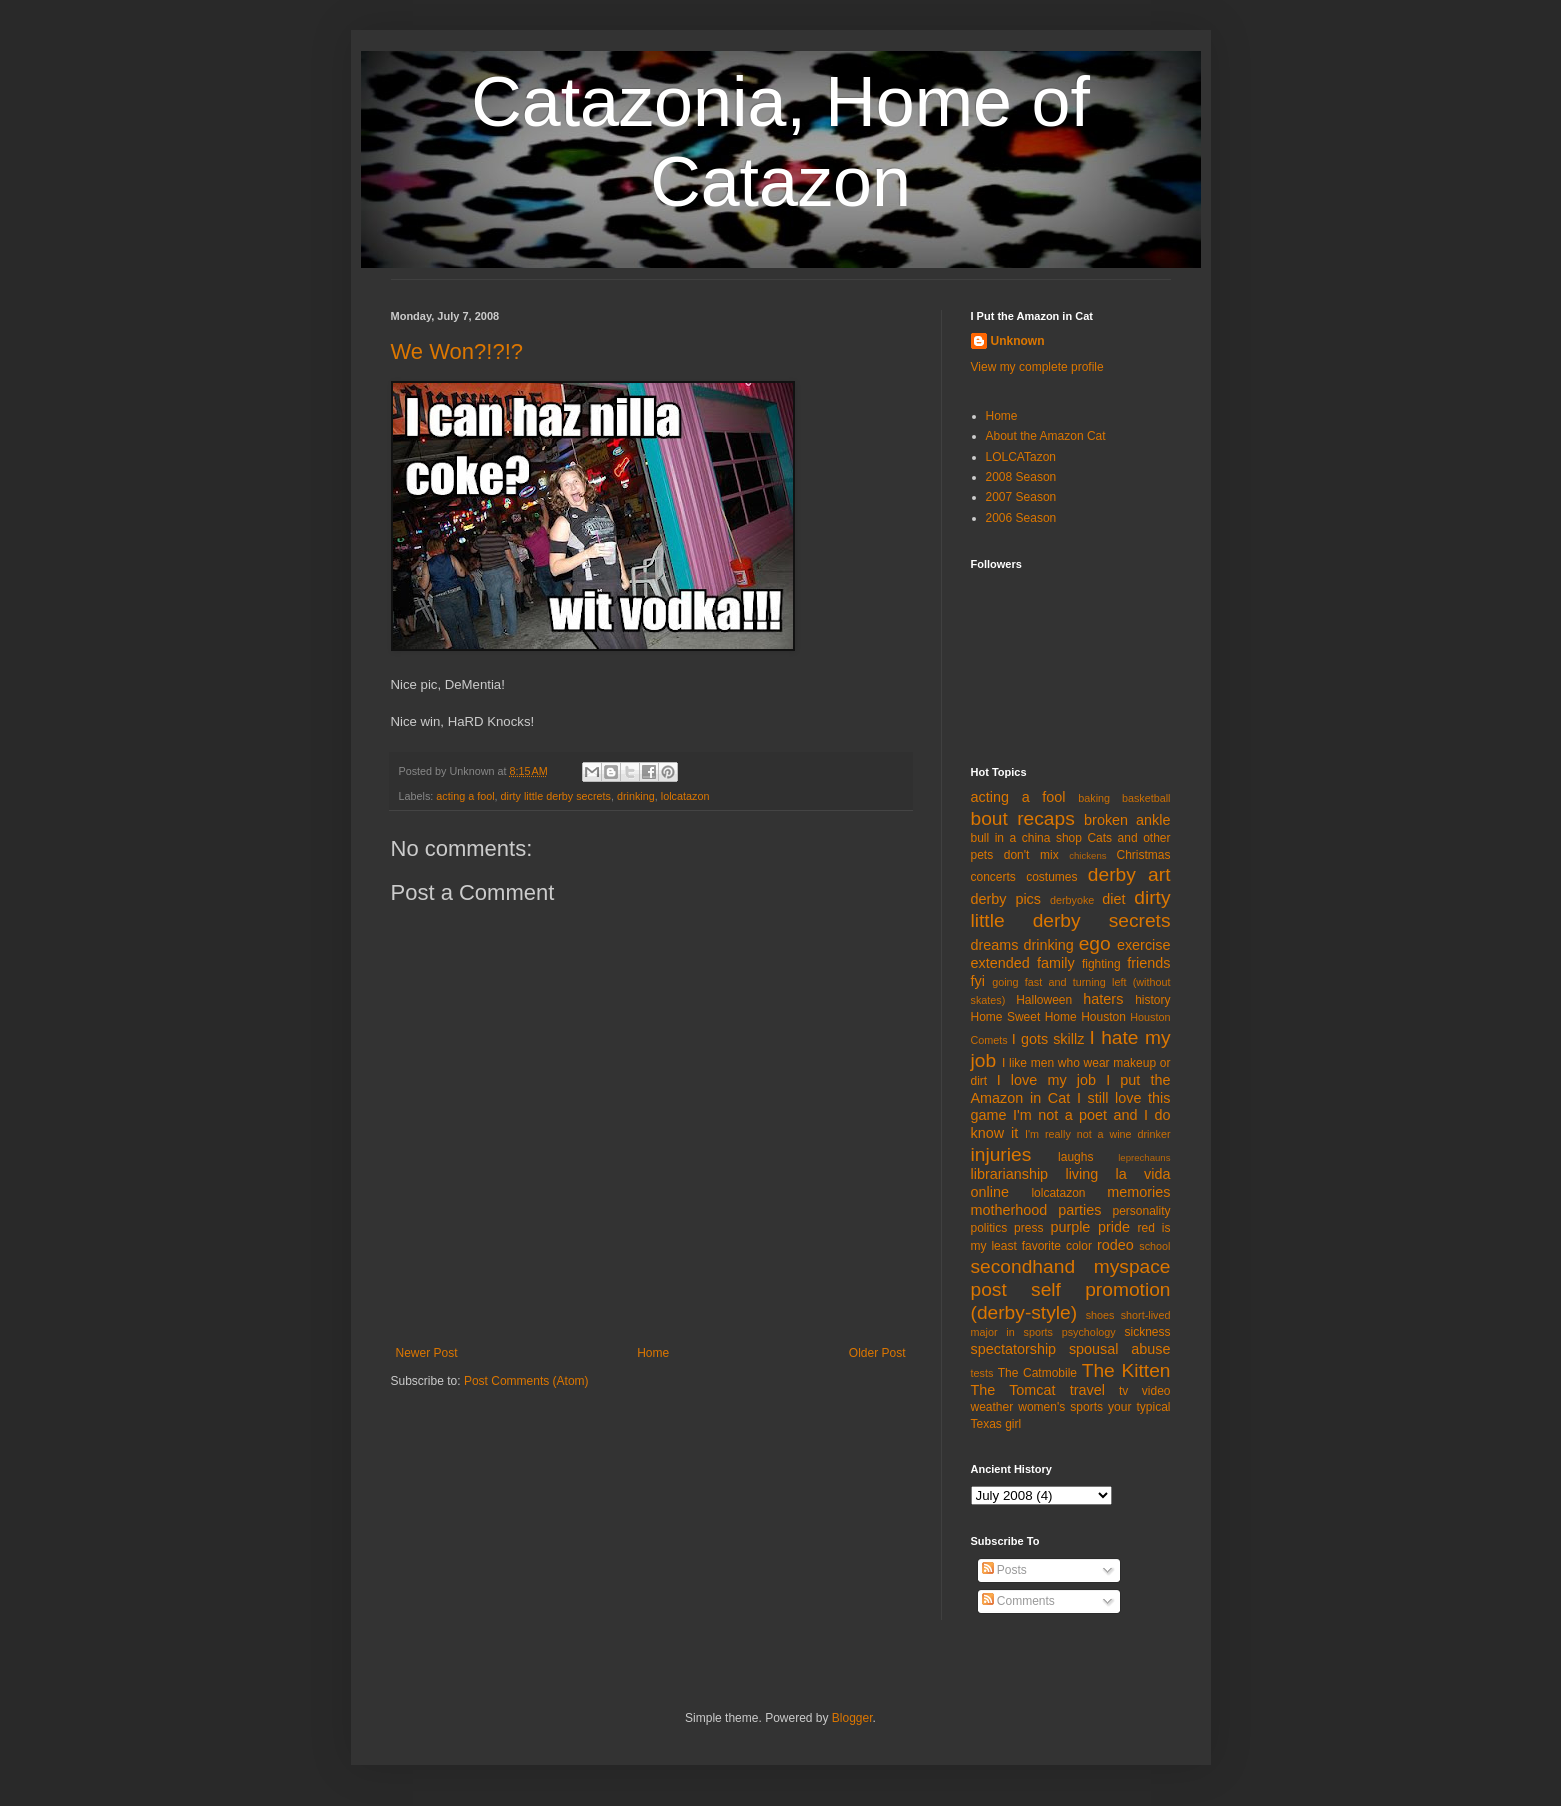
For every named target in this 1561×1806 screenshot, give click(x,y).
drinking (636, 796)
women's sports (1060, 1407)
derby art (1129, 874)
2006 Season (1021, 518)
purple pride (1090, 1227)
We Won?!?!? (457, 351)
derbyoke (1072, 900)
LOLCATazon (1021, 457)
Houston (1103, 1017)
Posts (1004, 1570)
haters (1103, 999)
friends (1148, 963)
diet (1113, 899)
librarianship (1010, 1174)
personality (1141, 1211)
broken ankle (1127, 820)
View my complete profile (1037, 367)
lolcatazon (685, 796)
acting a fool (465, 796)
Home (653, 1353)
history (1152, 1000)
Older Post (877, 1353)
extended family (1023, 963)
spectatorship (1014, 1349)
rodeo (1115, 1245)
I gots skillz (1048, 1039)
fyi (978, 981)
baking (1094, 798)
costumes (1051, 877)
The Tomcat (1013, 1390)
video (1156, 1391)
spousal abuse (1120, 1349)
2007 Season (1021, 497)
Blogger (852, 1718)
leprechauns (1144, 1157)
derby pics (1006, 899)
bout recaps (1023, 818)
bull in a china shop (1026, 838)
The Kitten (1126, 1370)
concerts (993, 877)
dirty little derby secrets (556, 796)
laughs (1075, 1157)
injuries (1001, 1154)
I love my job (1046, 1080)
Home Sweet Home (1024, 1017)
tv (1123, 1391)
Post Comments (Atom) (526, 1381)
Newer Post (427, 1353)
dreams (995, 945)
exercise (1144, 945)
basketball (1146, 798)
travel (1087, 1390)
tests (982, 1373)
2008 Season (1021, 477)
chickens (1087, 855)
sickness (1147, 1332)
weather (992, 1407)
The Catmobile (1037, 1373)
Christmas (1143, 855)
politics (989, 1228)
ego (1095, 943)
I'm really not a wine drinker (1097, 1134)
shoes (1100, 1315)
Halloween (1044, 1000)
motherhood (1009, 1210)
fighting (1101, 964)
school (1154, 1246)
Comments (1018, 1601)
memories (1138, 1192)
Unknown (1018, 341)
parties (1079, 1210)
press (1028, 1228)
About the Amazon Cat (1046, 436)
